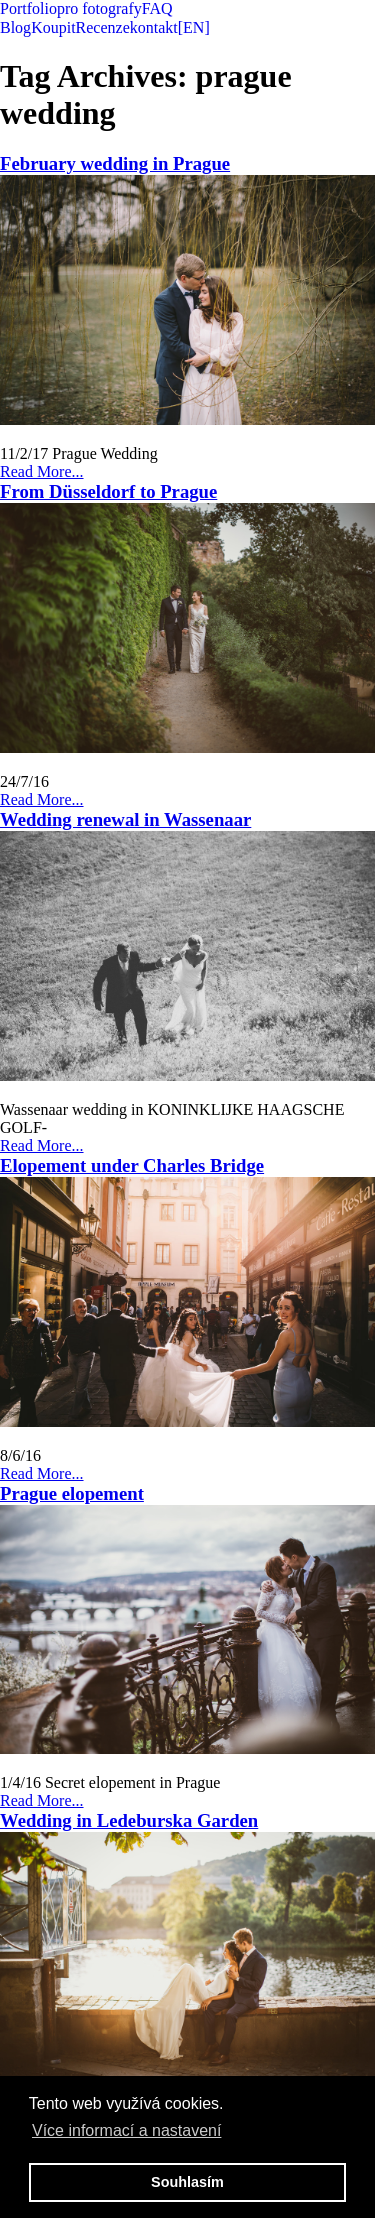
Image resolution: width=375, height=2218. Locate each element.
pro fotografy (99, 8)
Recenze (103, 27)
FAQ (157, 8)
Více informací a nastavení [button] (126, 2130)
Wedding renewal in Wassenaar (125, 819)
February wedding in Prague (115, 163)
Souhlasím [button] (187, 2182)
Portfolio (28, 8)
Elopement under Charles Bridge (132, 1165)
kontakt (154, 27)
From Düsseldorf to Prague (108, 491)
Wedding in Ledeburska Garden (129, 1820)
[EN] (194, 27)
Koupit (53, 27)
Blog (15, 27)
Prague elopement (72, 1493)
